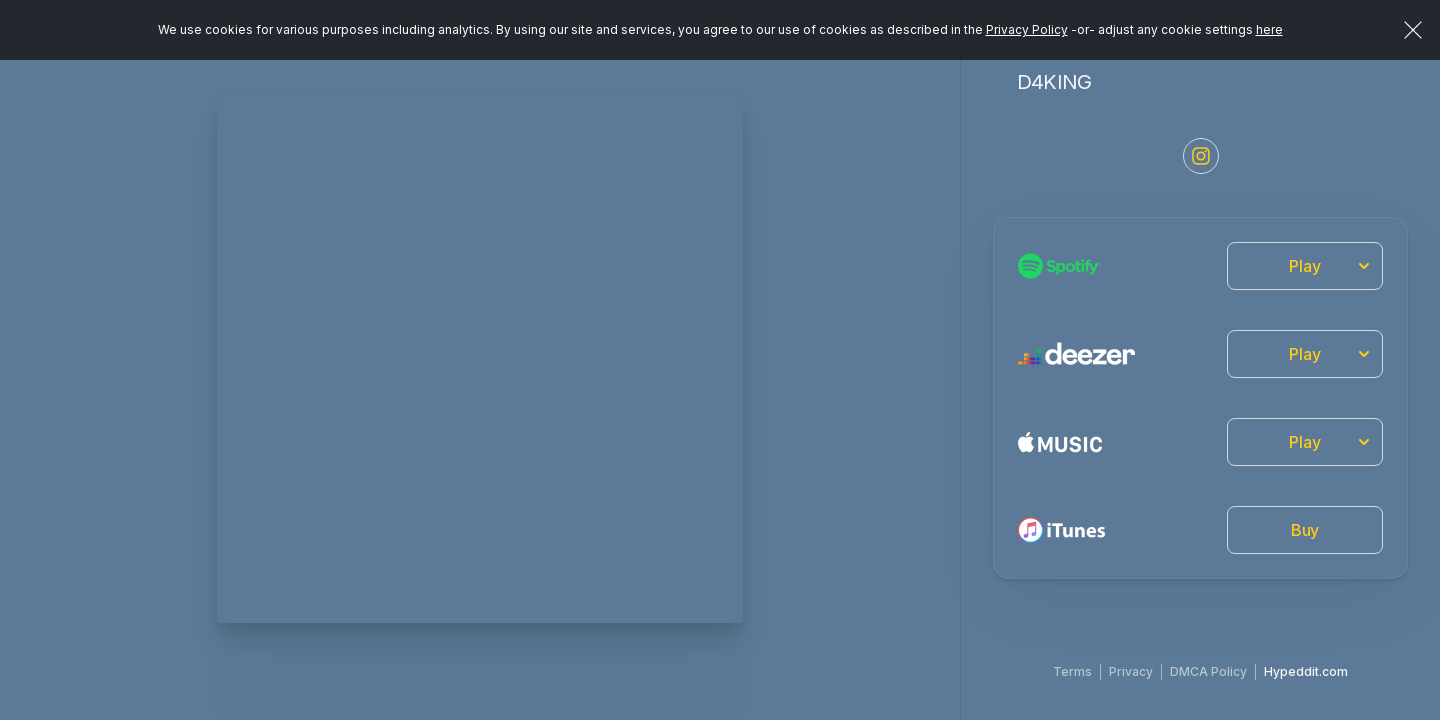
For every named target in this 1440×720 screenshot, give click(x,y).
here (1269, 29)
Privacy (1131, 671)
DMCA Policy (1208, 671)
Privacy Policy (1027, 29)
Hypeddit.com (1306, 671)
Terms (1072, 671)
